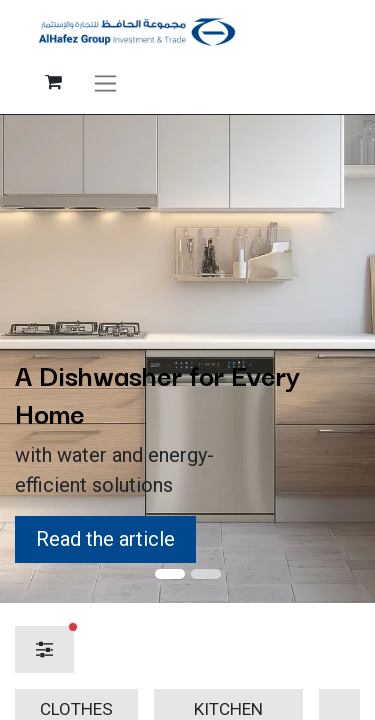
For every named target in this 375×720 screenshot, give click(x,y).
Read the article (105, 539)
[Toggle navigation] (105, 82)
